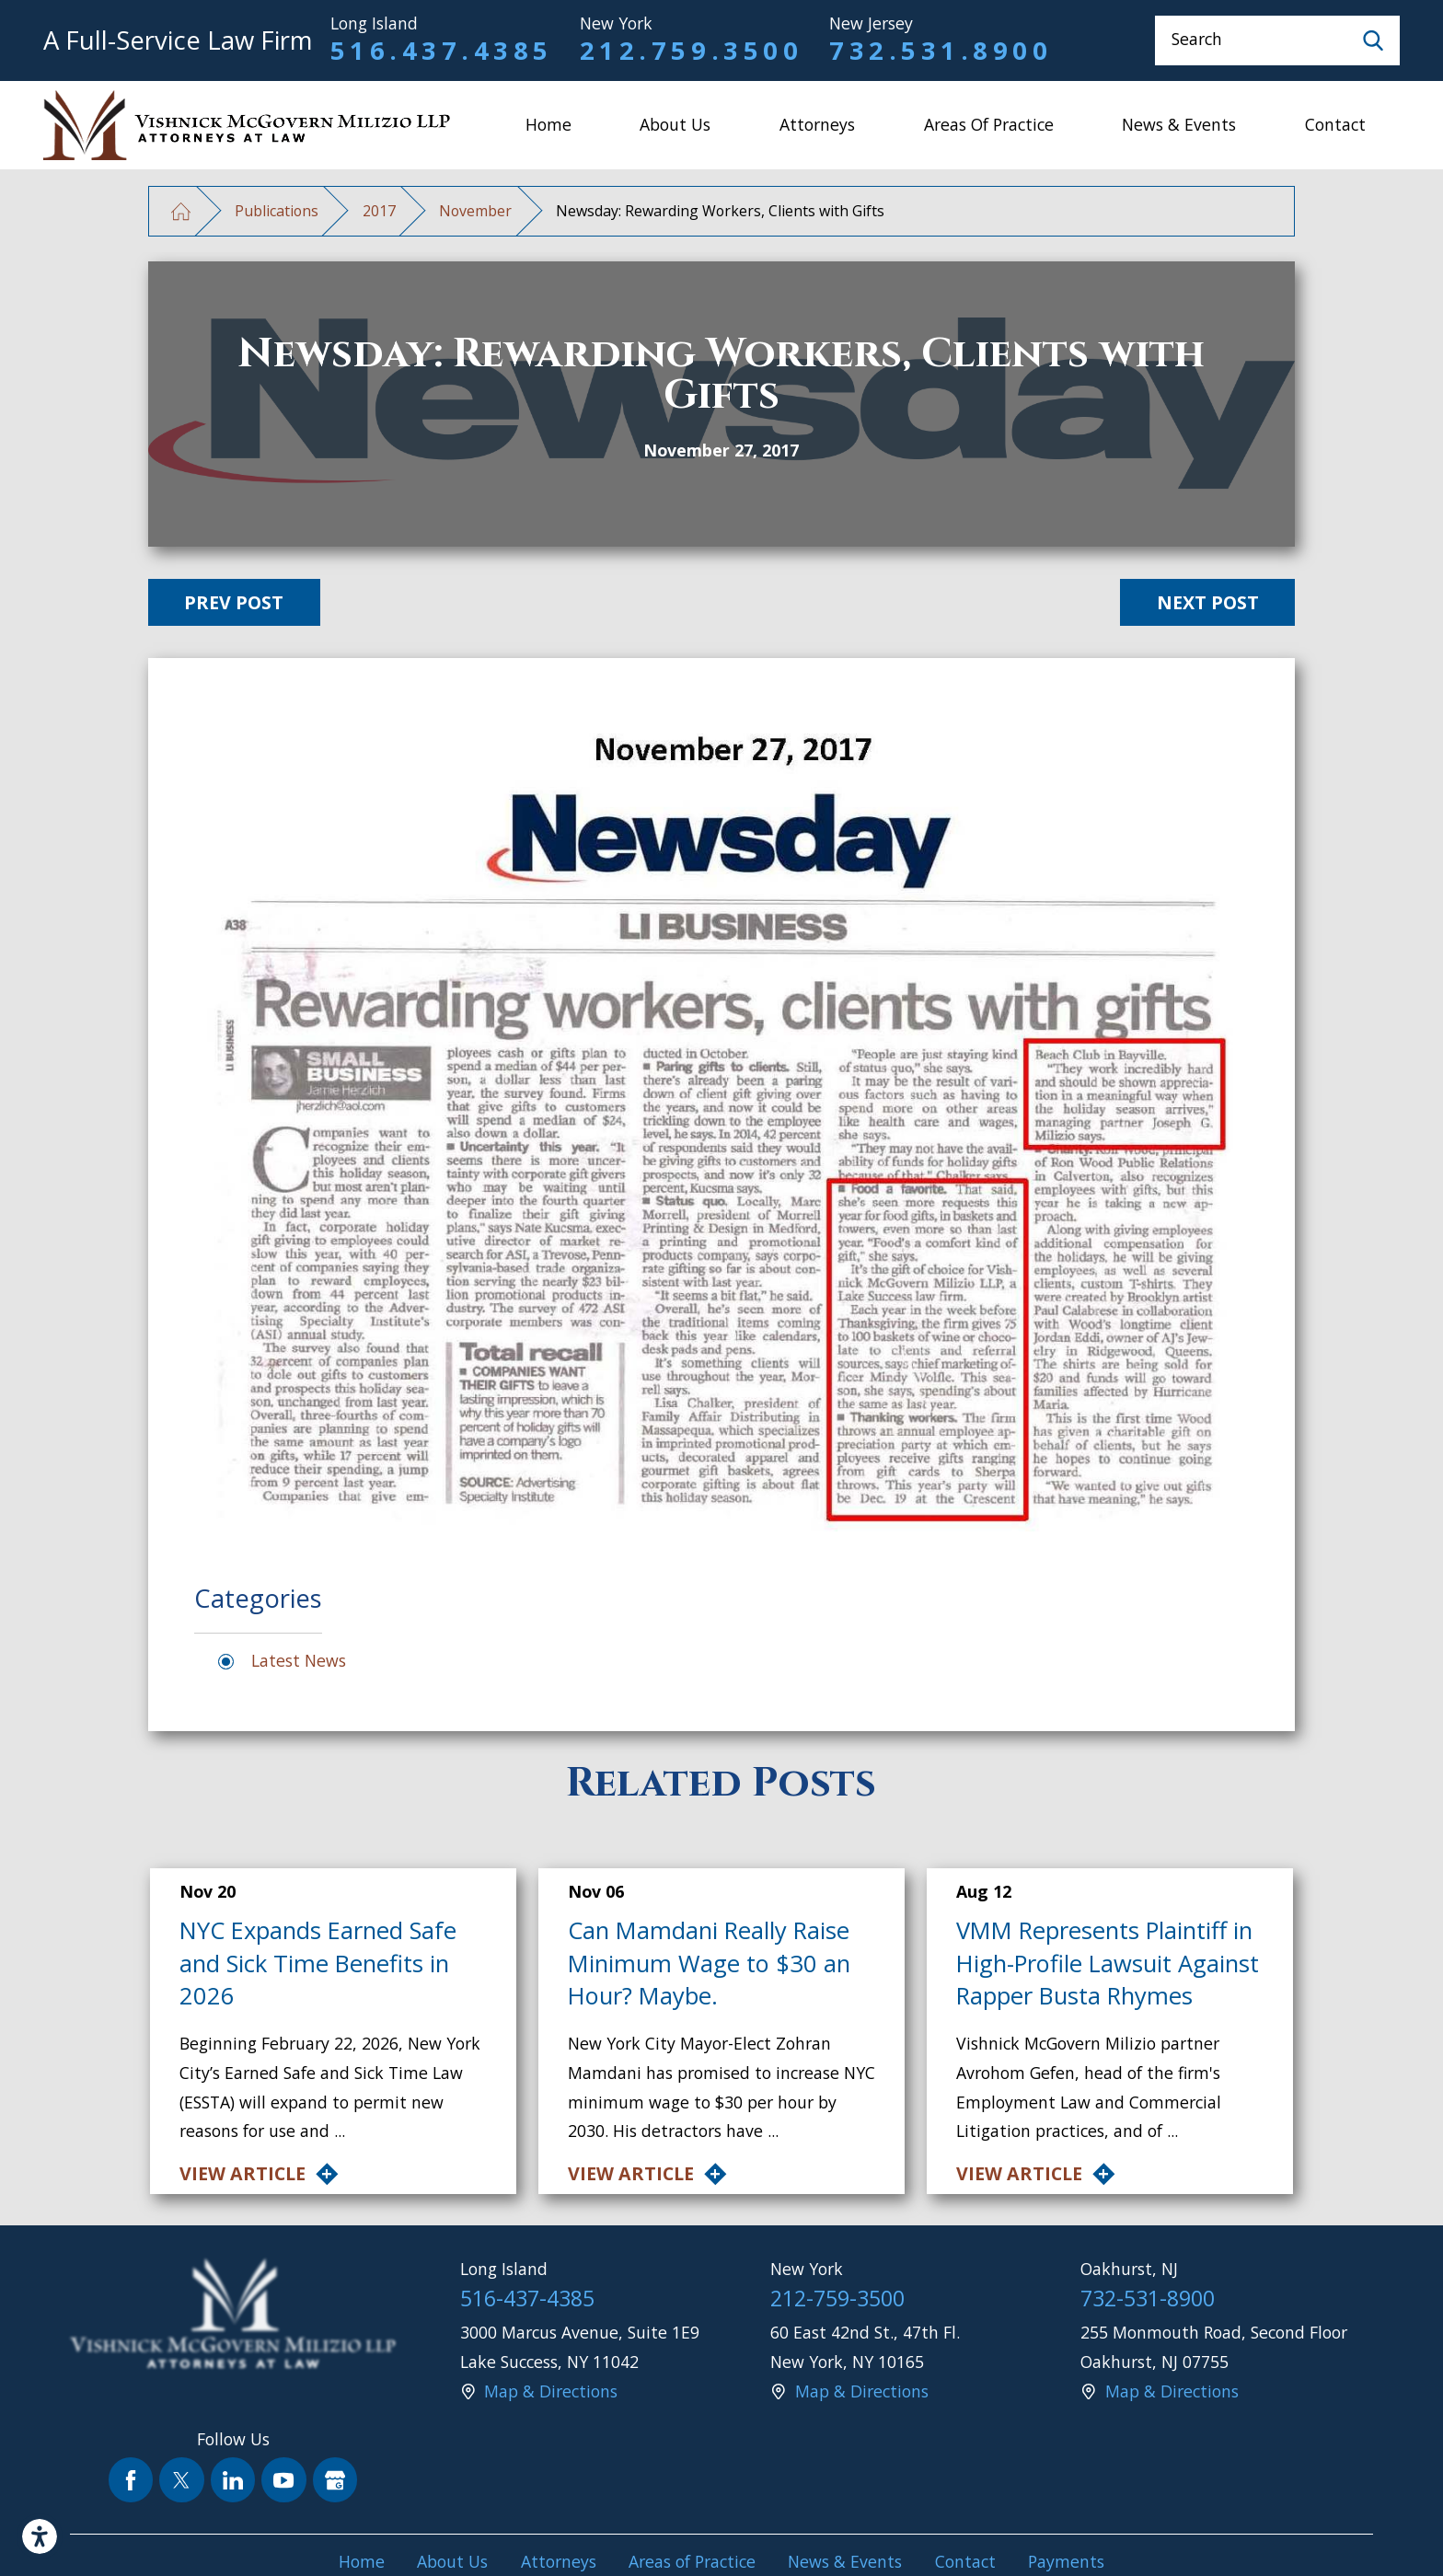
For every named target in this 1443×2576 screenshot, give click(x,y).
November (475, 211)
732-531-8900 (1147, 2298)
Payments (1066, 2561)
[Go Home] (181, 211)
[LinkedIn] (233, 2479)
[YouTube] (283, 2479)
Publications (276, 211)
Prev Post (233, 602)
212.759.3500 (691, 50)
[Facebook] (131, 2479)
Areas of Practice (989, 124)
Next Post (1208, 602)
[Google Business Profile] (335, 2479)
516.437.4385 (441, 50)
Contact (1335, 124)
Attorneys (817, 124)
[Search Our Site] (1373, 40)
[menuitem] (548, 125)
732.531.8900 (940, 50)
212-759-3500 (837, 2298)
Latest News (298, 1660)
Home (548, 124)
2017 (379, 211)
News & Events (1179, 124)
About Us (675, 124)
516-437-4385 (527, 2298)
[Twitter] (181, 2479)
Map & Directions (551, 2391)
